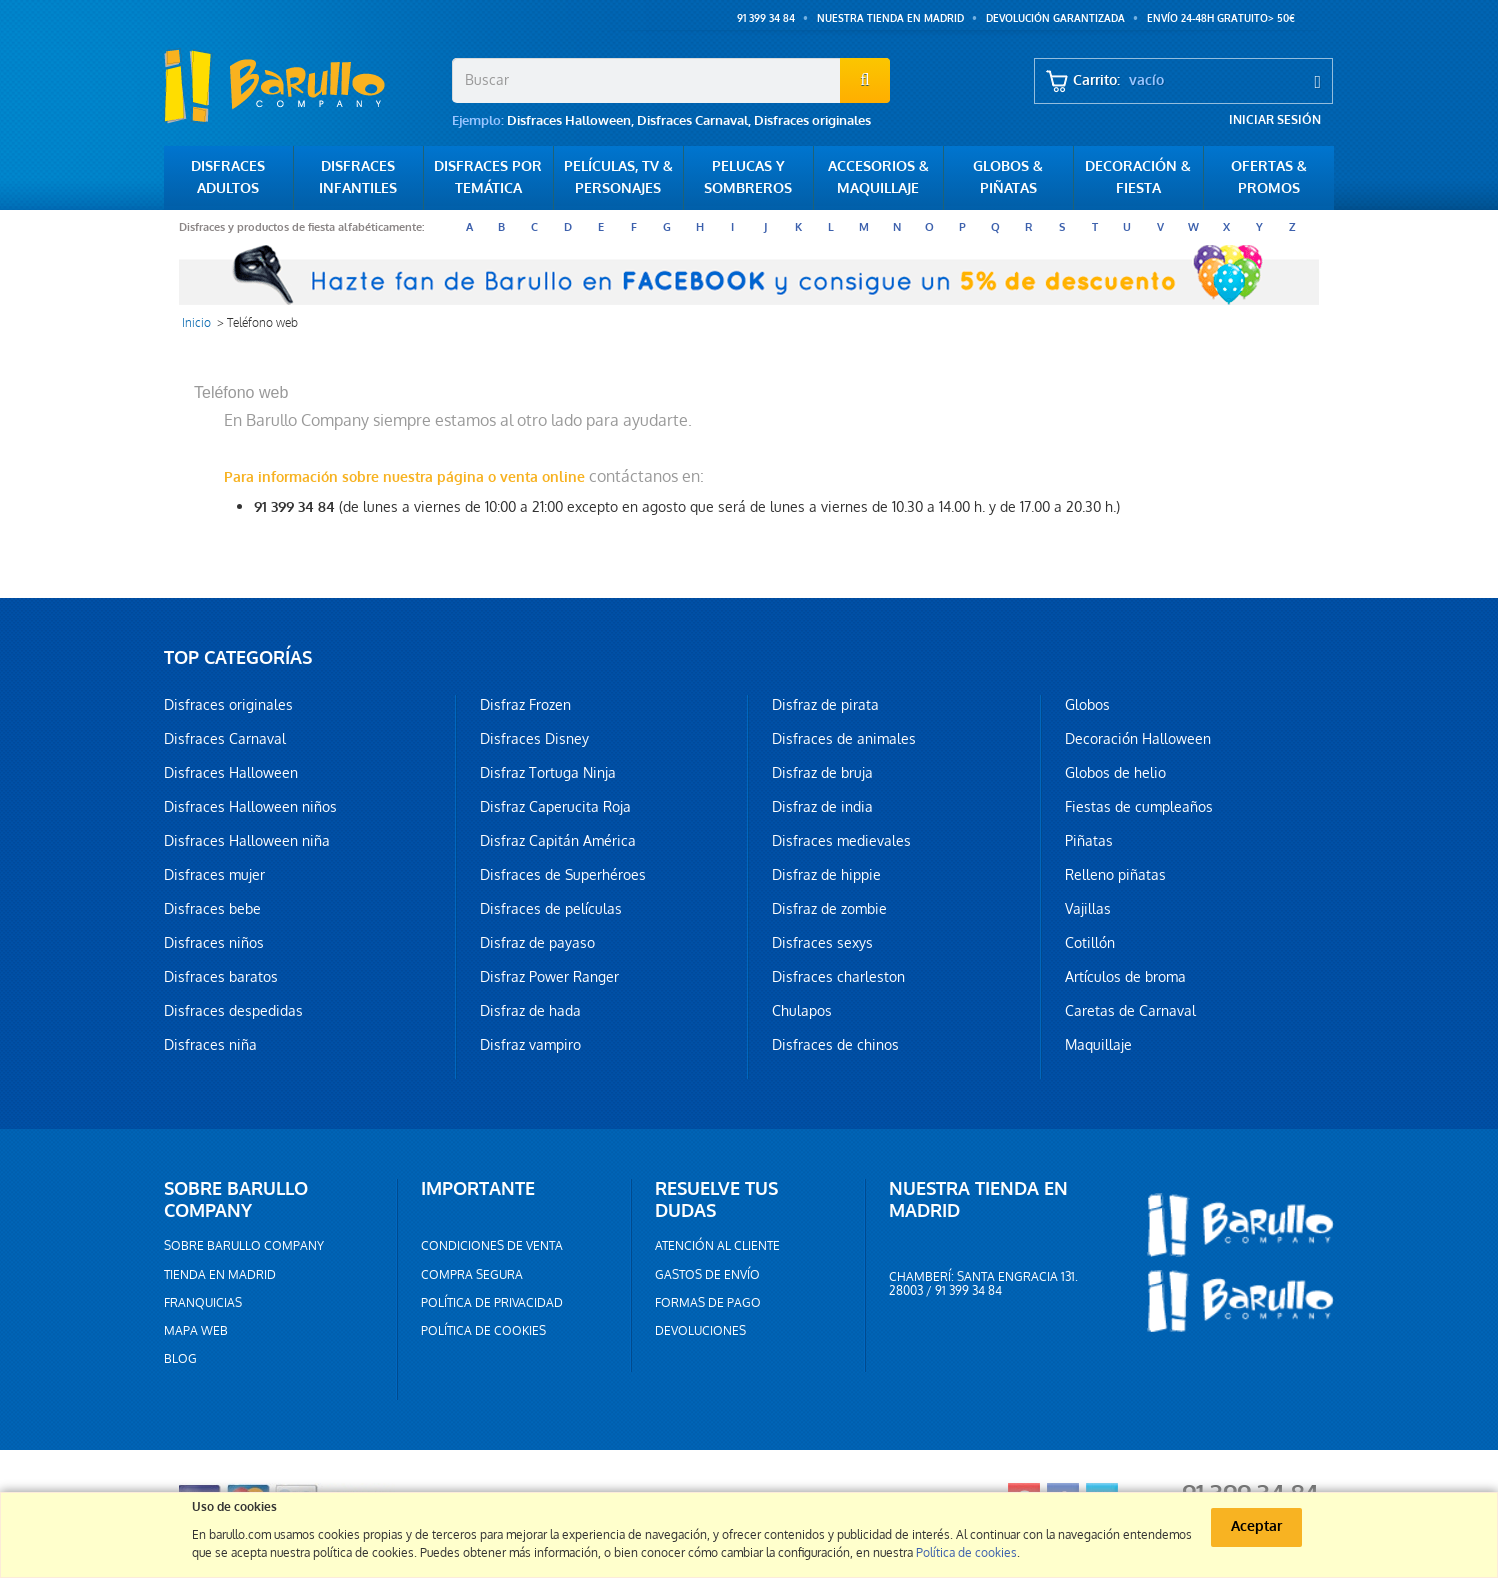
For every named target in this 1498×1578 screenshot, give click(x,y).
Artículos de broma (1125, 977)
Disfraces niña (210, 1045)
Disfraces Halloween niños (250, 807)
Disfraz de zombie (829, 909)
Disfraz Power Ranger (549, 977)
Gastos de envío (707, 1275)
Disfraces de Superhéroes (563, 875)
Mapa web (196, 1331)
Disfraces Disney (534, 739)
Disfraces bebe (212, 909)
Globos (1087, 705)
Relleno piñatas (1115, 875)
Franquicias (203, 1303)
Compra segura (472, 1275)
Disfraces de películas (551, 909)
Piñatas (1089, 841)
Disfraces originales (812, 120)
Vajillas (1088, 909)
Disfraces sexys (822, 943)
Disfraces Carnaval (692, 120)
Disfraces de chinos (835, 1045)
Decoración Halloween (1138, 739)
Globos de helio (1115, 773)
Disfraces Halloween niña (247, 841)
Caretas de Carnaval (1130, 1011)
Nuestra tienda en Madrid (890, 18)
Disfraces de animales (844, 739)
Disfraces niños (214, 943)
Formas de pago (708, 1303)
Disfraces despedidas (233, 1011)
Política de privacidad (492, 1303)
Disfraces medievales (841, 841)
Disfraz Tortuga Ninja (548, 773)
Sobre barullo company (244, 1246)
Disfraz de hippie (826, 875)
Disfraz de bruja (822, 773)
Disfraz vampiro (530, 1045)
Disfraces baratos (221, 977)
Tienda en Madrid (220, 1275)
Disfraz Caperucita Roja (555, 807)
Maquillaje (1098, 1045)
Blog (180, 1359)
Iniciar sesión (1275, 120)
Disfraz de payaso (537, 943)
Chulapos (802, 1011)
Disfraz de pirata (825, 705)
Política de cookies (483, 1331)
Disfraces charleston (838, 977)
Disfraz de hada (530, 1011)
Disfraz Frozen (525, 705)
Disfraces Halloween (569, 120)
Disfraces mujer (214, 875)
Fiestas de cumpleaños (1139, 807)
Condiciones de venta (492, 1246)
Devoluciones (700, 1331)
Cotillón (1090, 943)
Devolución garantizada (1055, 18)
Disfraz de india (822, 807)
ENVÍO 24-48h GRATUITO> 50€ (1221, 18)
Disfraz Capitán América (558, 841)
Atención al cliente (717, 1246)
